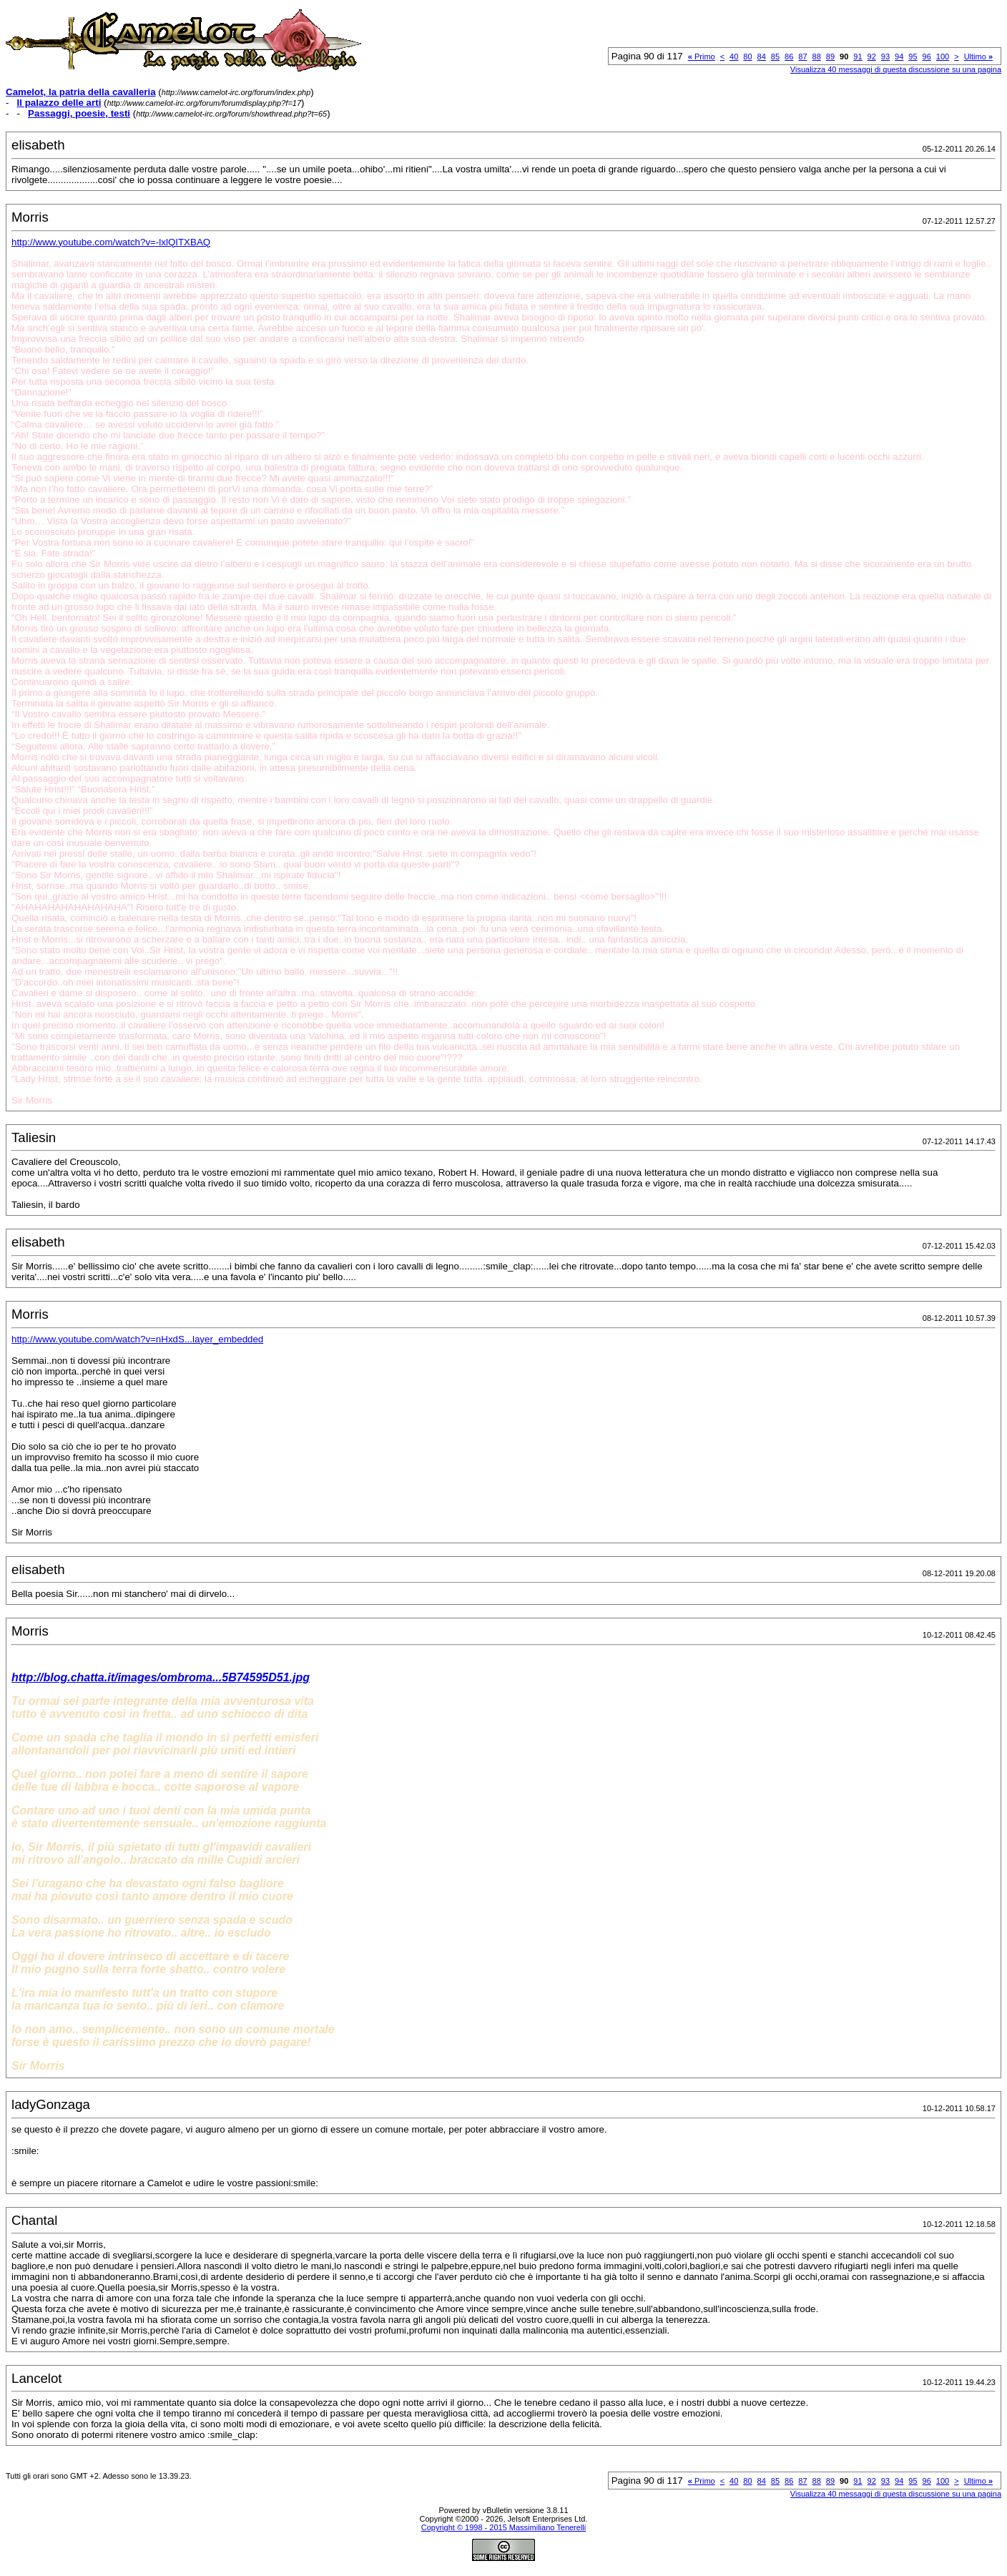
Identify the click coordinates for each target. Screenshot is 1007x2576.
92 (872, 56)
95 (912, 56)
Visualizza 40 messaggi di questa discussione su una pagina (895, 69)
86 (789, 56)
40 (734, 56)
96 (927, 56)
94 (899, 56)
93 (885, 56)
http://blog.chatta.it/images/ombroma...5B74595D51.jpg (160, 1677)
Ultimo (978, 56)
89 (830, 56)
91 (857, 56)
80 (747, 56)
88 (816, 56)
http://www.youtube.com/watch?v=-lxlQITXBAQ (110, 242)
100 (942, 56)
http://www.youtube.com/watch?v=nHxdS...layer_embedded (137, 1339)
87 (802, 56)
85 (775, 56)
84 (761, 56)
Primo (701, 56)
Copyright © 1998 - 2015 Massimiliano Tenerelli (503, 2527)
